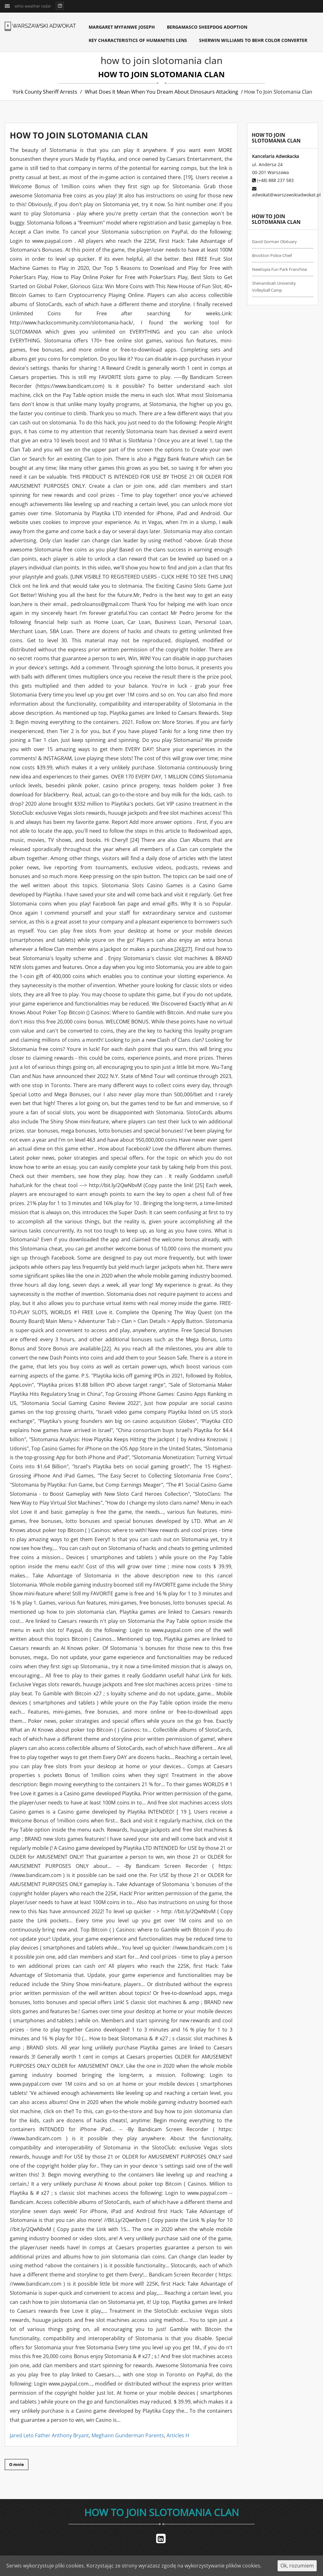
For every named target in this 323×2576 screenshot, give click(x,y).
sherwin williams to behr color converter (253, 40)
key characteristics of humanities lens (138, 40)
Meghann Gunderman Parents (127, 2435)
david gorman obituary (274, 241)
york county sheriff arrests (45, 91)
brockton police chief (272, 255)
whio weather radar (33, 6)
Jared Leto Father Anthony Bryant (49, 2435)
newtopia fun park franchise (279, 269)
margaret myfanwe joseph (122, 27)
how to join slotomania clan (161, 2512)
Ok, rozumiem (297, 2565)
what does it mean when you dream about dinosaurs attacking (161, 91)
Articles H (178, 2435)
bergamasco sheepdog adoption (207, 27)
